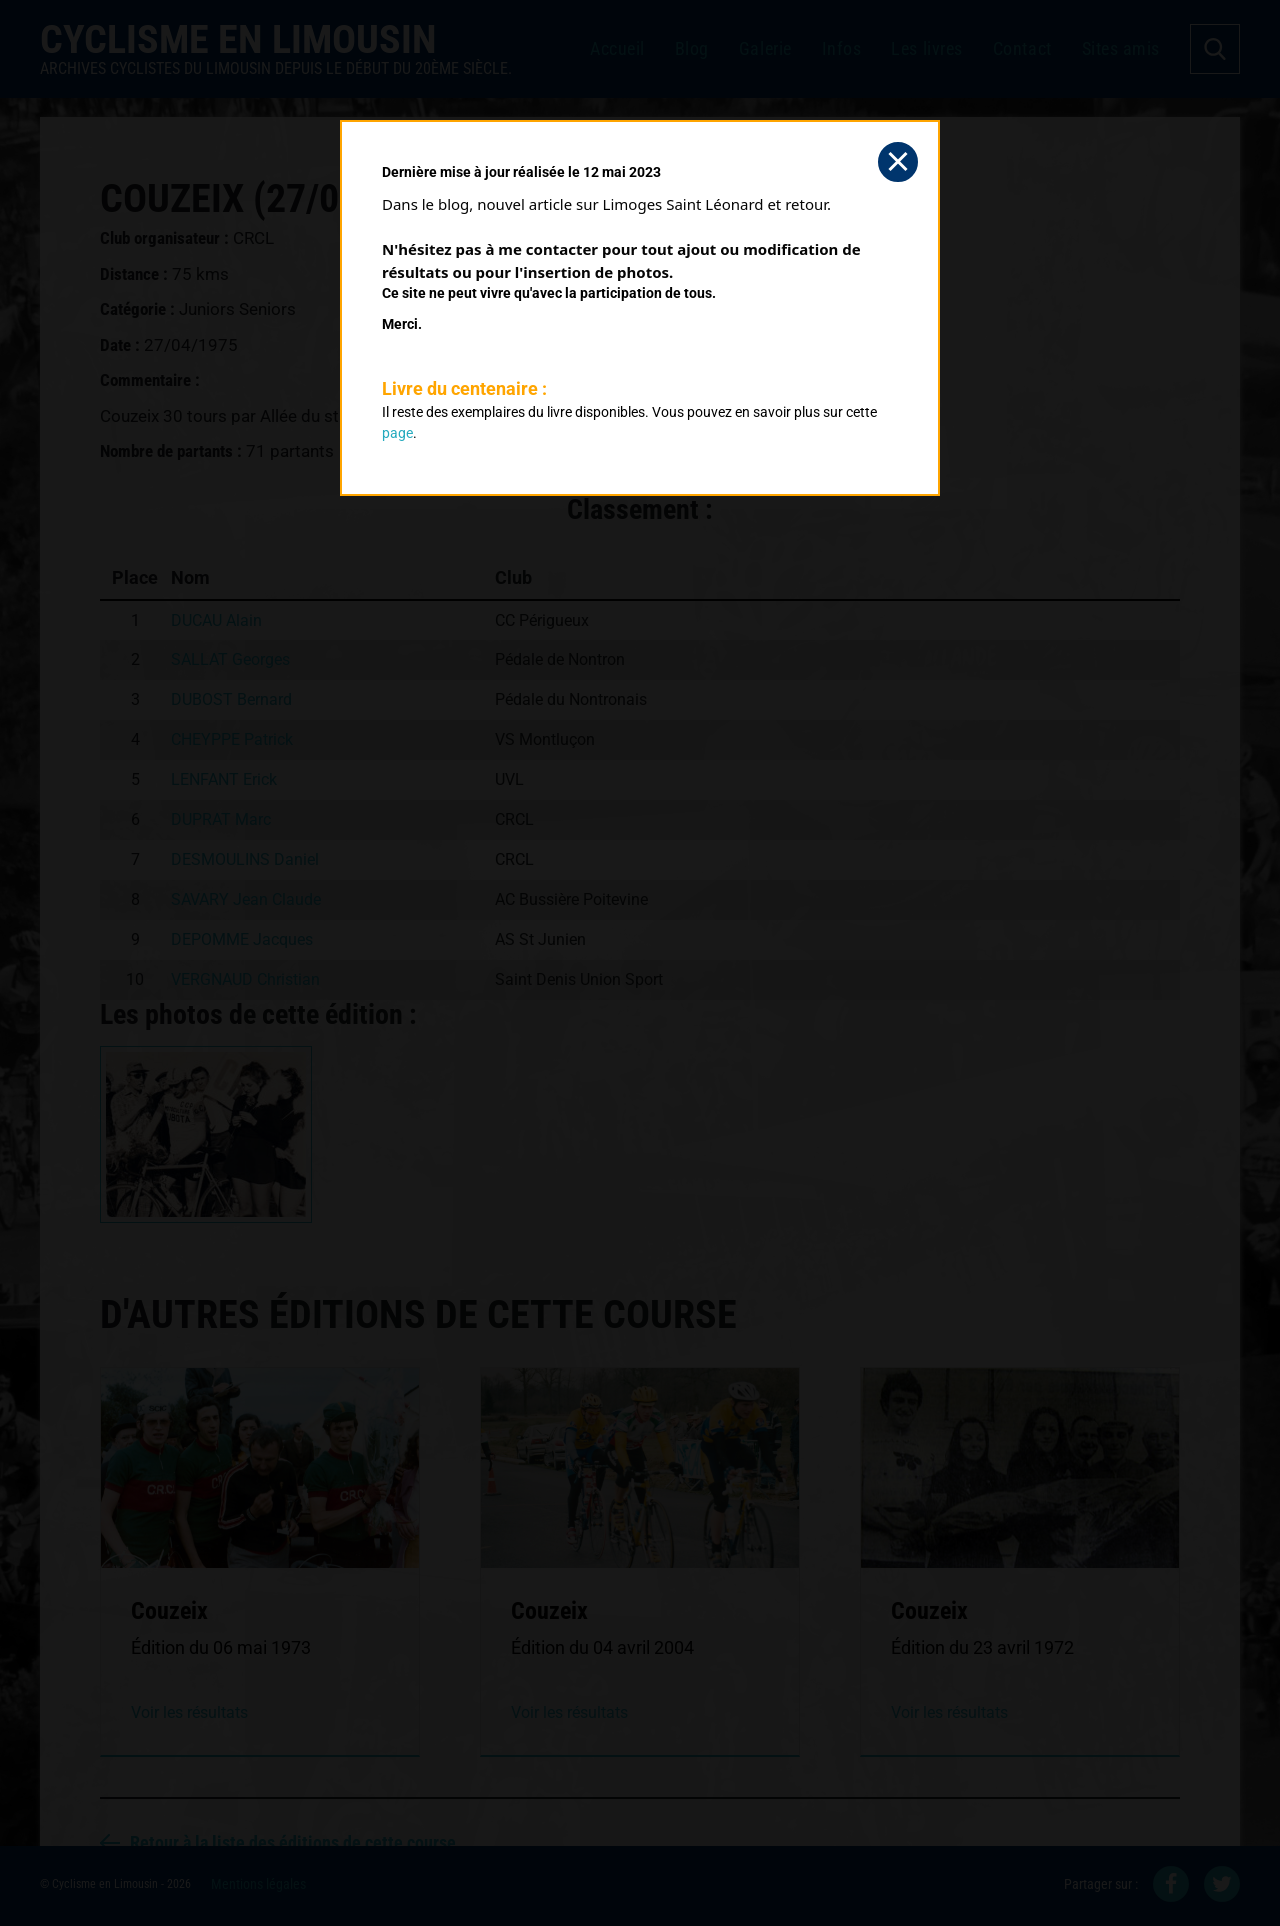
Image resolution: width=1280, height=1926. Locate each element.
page (397, 433)
